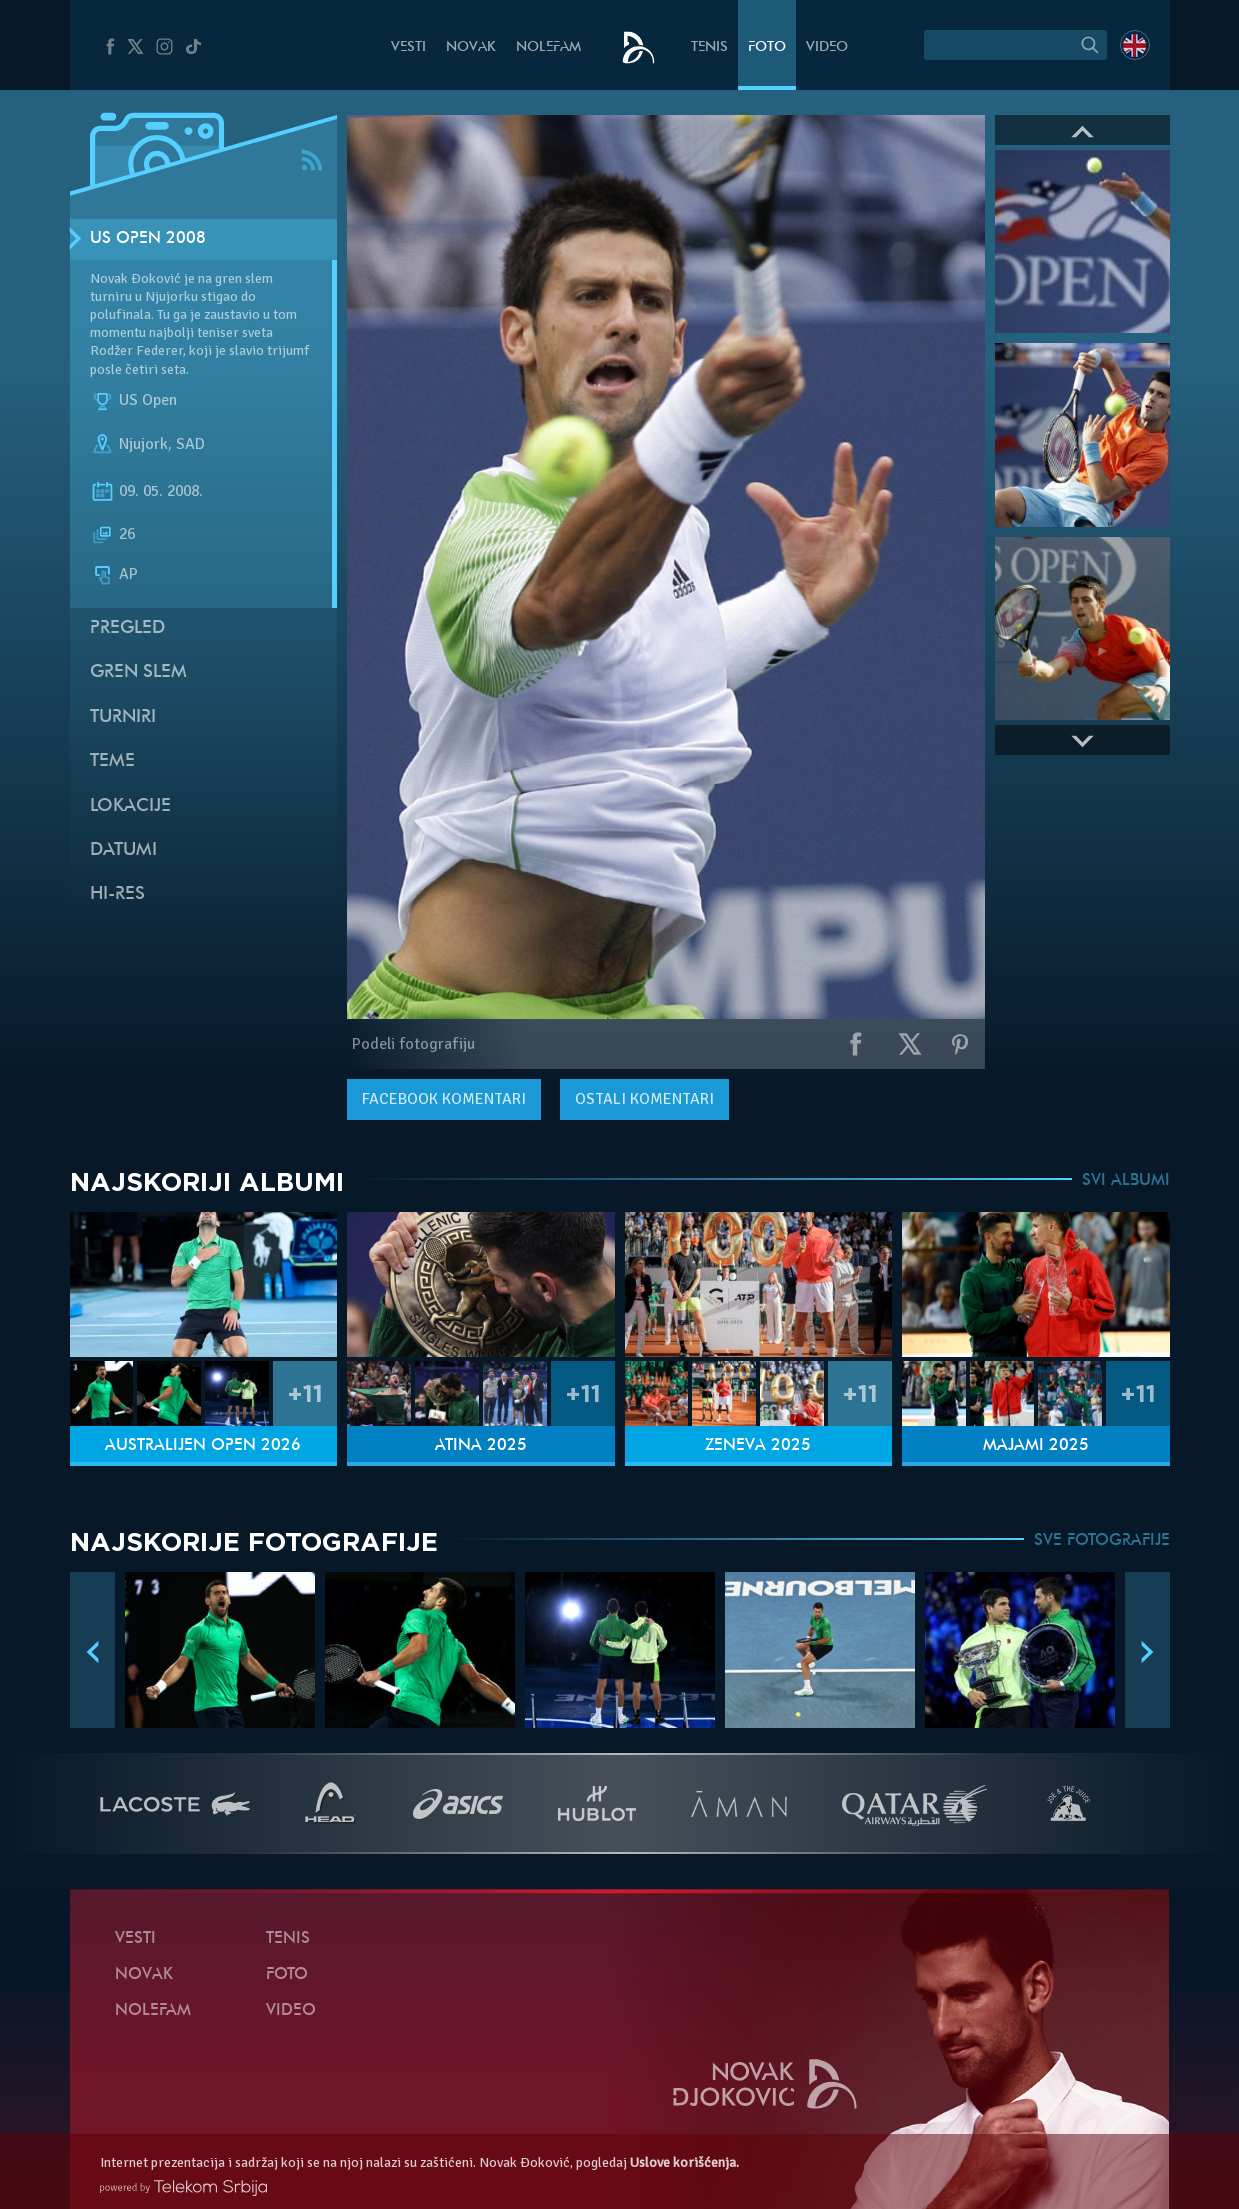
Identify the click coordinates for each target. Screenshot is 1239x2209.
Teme (112, 761)
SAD (190, 444)
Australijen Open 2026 (203, 1446)
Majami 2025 (1036, 1446)
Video (827, 47)
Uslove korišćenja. (684, 2162)
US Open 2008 (148, 239)
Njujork (143, 444)
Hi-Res (117, 894)
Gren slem (138, 672)
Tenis (709, 47)
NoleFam (548, 47)
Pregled (127, 628)
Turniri (123, 717)
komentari (444, 1099)
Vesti (408, 47)
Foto (767, 47)
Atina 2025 (481, 1446)
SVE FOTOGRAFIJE (1102, 1541)
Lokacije (130, 806)
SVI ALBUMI (1126, 1181)
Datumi (123, 850)
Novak (471, 47)
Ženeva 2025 (758, 1446)
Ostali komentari (644, 1099)
